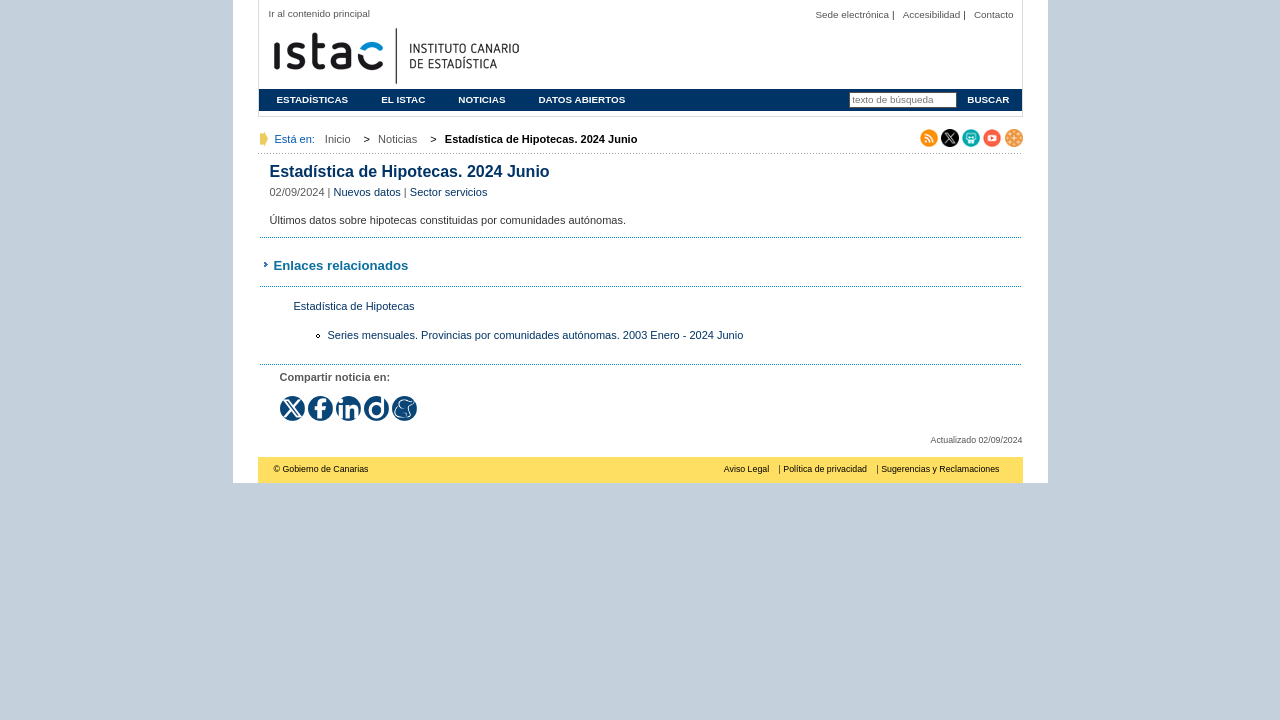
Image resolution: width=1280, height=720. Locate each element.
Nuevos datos (367, 192)
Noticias (481, 99)
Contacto (994, 14)
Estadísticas (313, 99)
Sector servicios (449, 192)
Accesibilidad (932, 14)
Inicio (338, 139)
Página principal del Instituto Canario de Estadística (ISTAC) (394, 53)
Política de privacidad (825, 469)
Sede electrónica (852, 14)
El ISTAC (403, 99)
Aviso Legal (746, 469)
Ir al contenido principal (320, 13)
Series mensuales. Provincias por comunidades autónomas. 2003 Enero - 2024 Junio (536, 335)
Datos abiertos (581, 99)
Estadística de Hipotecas (354, 306)
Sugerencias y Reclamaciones (940, 469)
